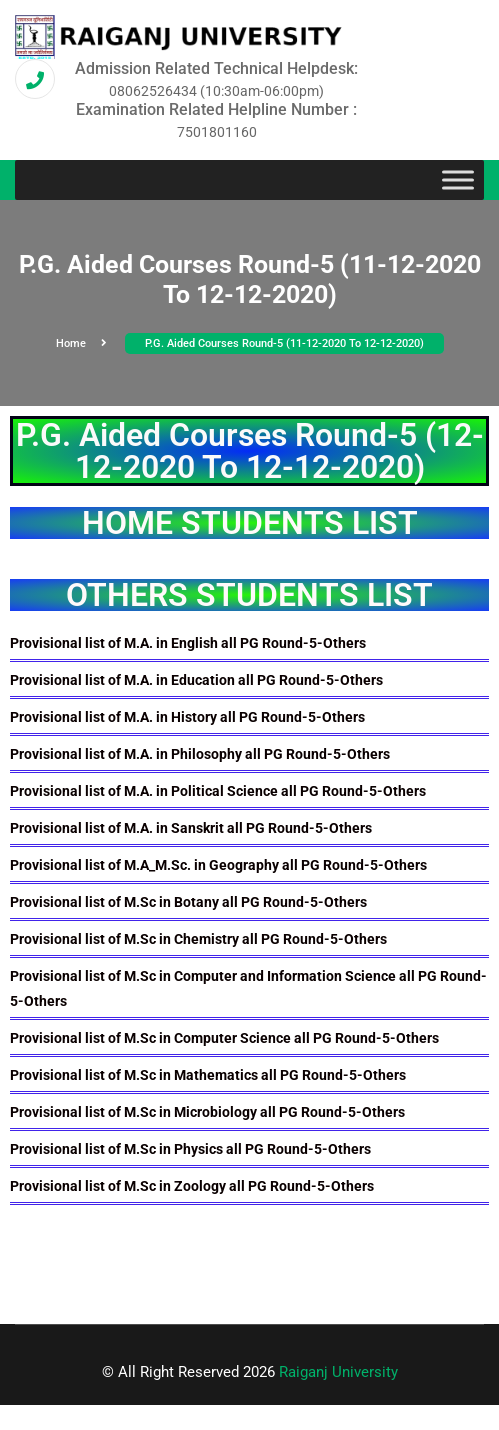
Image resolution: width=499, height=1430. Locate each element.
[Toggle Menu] (458, 180)
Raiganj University (338, 1372)
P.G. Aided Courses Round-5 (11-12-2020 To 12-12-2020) (284, 343)
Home (81, 343)
